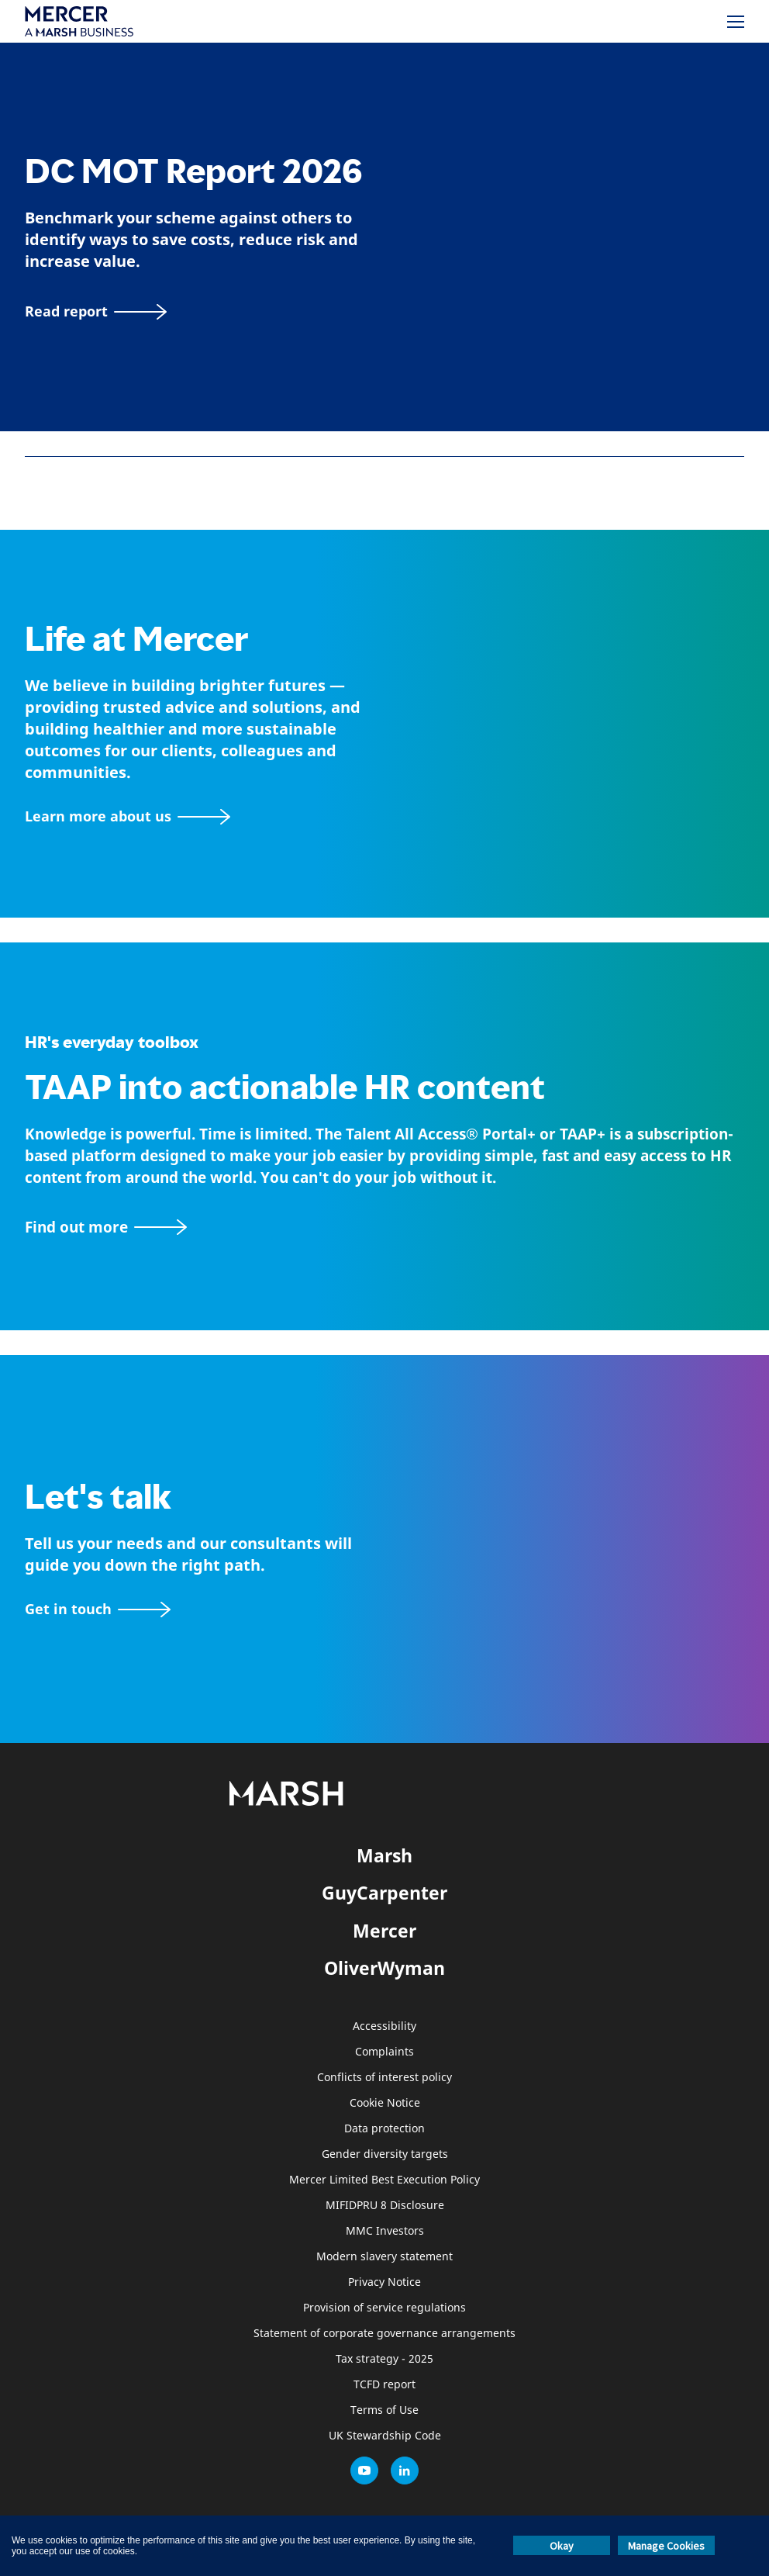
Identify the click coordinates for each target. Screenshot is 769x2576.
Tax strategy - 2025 (384, 2359)
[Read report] (96, 311)
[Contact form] (98, 1609)
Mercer (384, 1930)
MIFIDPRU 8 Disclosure (385, 2205)
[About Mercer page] (127, 816)
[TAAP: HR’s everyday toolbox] (384, 1227)
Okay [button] (562, 2546)
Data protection (384, 2129)
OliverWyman (384, 1967)
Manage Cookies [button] (666, 2546)
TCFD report (384, 2385)
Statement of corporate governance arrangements (384, 2333)
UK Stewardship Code (385, 2436)
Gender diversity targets (385, 2154)
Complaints (384, 2052)
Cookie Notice (385, 2103)
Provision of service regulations (384, 2308)
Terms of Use (384, 2410)
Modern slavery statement (384, 2257)
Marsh (384, 1855)
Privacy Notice (384, 2282)
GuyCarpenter (384, 1892)
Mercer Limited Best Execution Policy (384, 2180)
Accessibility (384, 2026)
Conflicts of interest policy (384, 2077)
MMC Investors (385, 2231)
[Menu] (736, 22)
